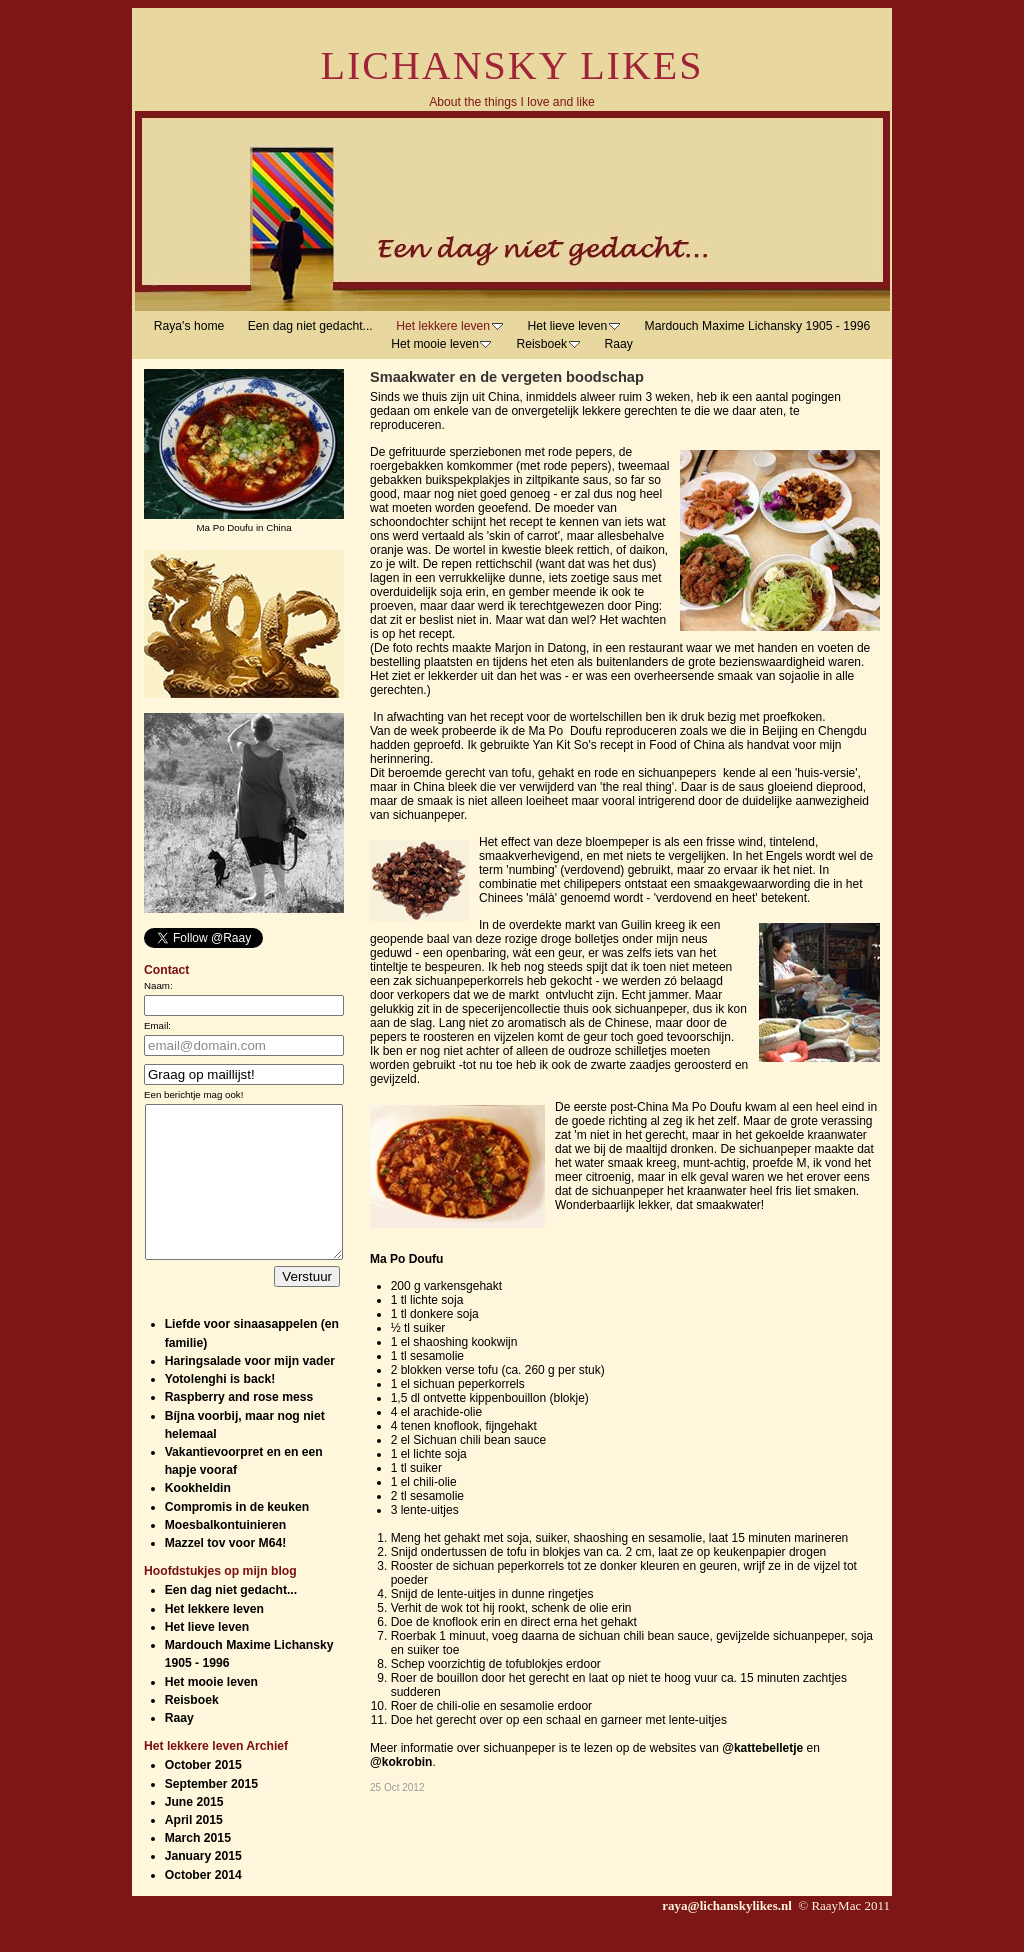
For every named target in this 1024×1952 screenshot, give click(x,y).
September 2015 (211, 1814)
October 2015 (203, 1795)
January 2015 (203, 1886)
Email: (157, 1025)
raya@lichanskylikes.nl (728, 1935)
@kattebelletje (762, 1748)
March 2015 (198, 1868)
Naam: (158, 985)
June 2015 (194, 1832)
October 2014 (203, 1905)
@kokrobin (401, 1762)
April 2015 (194, 1850)
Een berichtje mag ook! (193, 1094)
